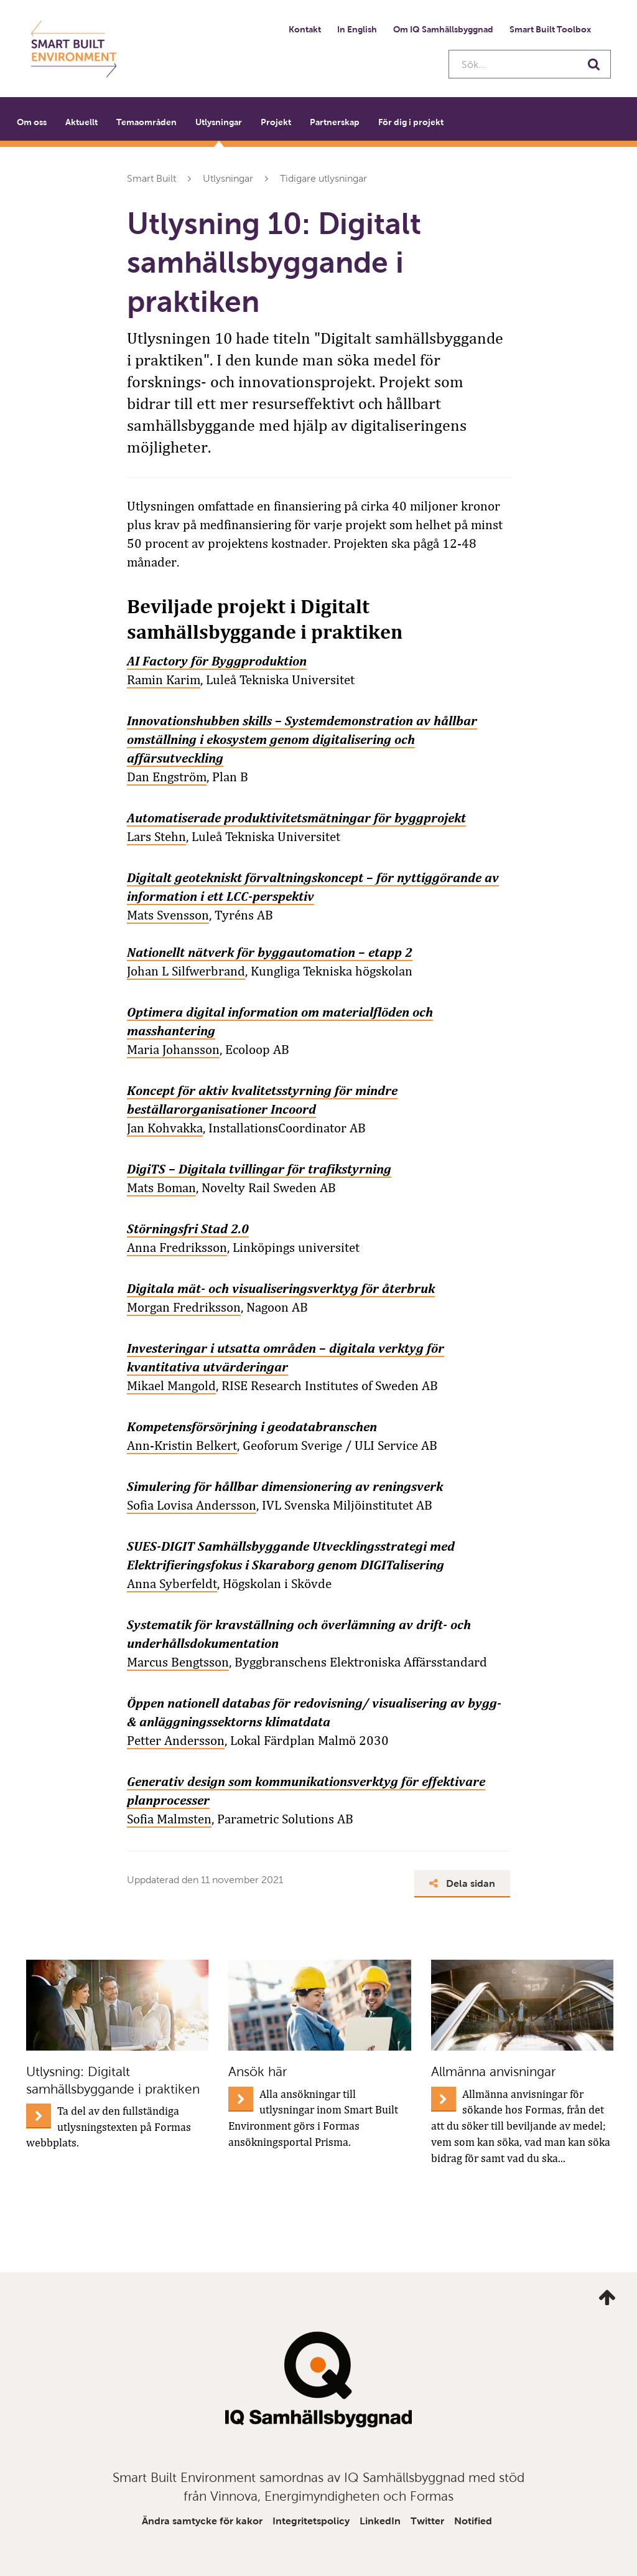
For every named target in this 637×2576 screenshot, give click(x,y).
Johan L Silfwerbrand (186, 971)
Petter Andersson (176, 1740)
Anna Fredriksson (177, 1247)
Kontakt (305, 29)
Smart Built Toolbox (550, 29)
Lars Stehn (156, 836)
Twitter (427, 2521)
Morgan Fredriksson (184, 1307)
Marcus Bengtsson (178, 1662)
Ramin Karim (163, 679)
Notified (473, 2521)
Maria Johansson (173, 1049)
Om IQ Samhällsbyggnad (443, 29)
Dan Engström (167, 776)
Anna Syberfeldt (172, 1583)
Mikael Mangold (171, 1385)
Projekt (276, 122)
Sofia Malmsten (169, 1819)
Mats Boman (161, 1187)
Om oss (32, 122)
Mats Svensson (168, 915)
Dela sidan (462, 1883)
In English (357, 29)
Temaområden (146, 122)
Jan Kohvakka (165, 1128)
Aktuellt (81, 122)
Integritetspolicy (311, 2521)
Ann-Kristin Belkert (182, 1445)
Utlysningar (218, 122)
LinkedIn (380, 2521)
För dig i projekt (411, 122)
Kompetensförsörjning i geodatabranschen (252, 1426)
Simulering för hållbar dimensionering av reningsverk (285, 1486)
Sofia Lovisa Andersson (191, 1505)
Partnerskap (335, 122)
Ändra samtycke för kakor (202, 2521)
